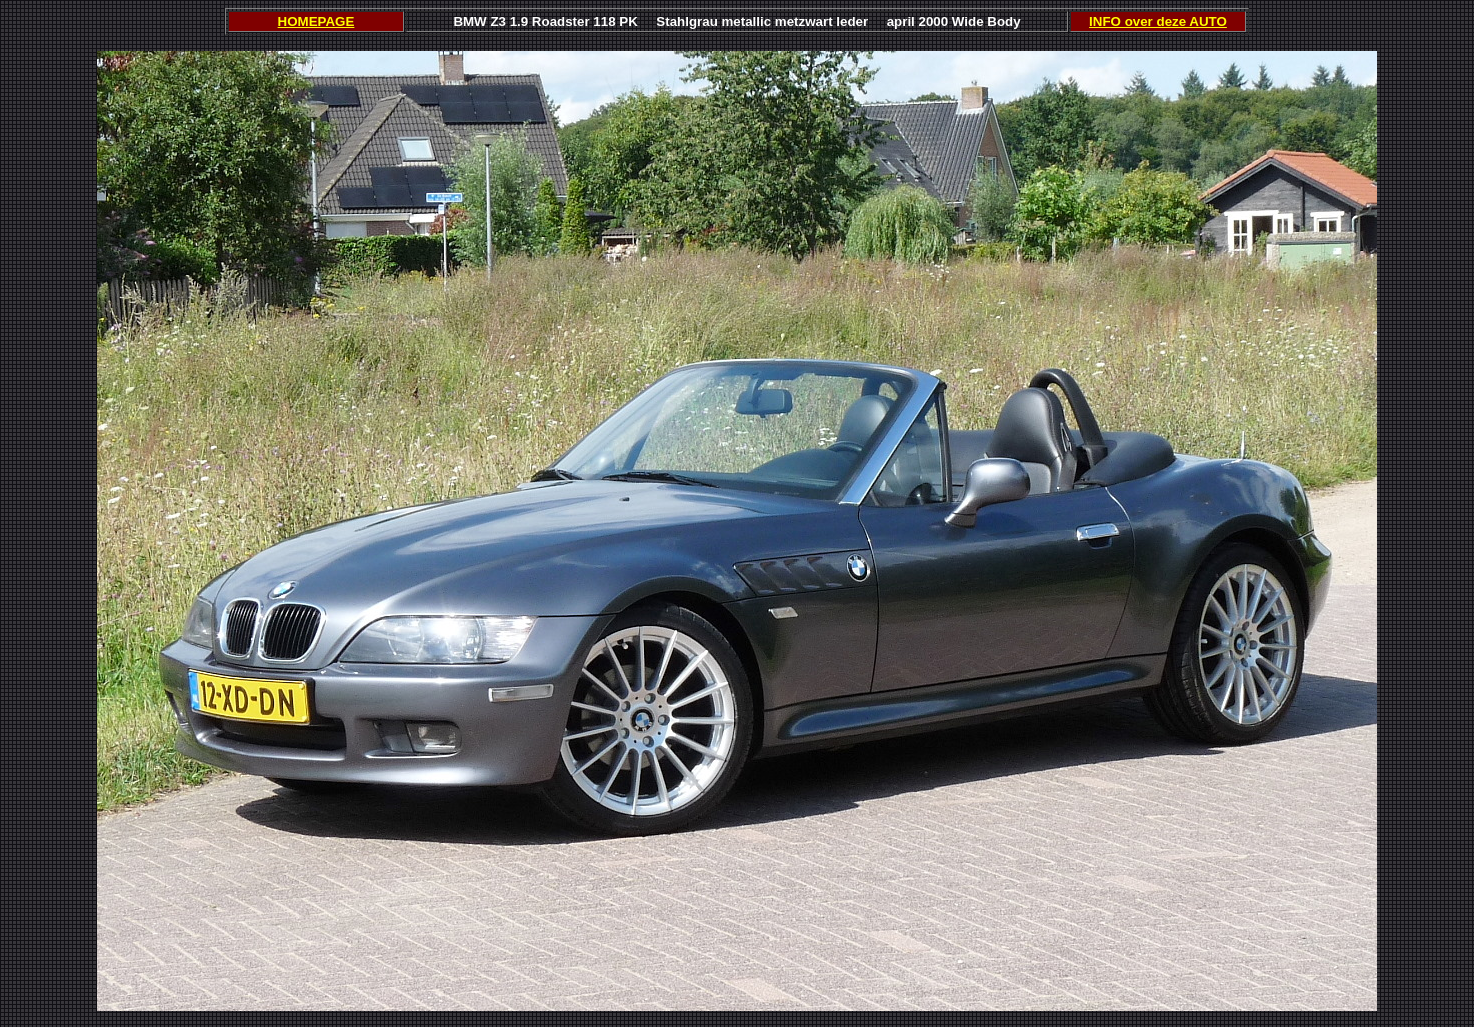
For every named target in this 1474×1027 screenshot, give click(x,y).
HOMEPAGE (316, 21)
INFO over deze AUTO (1158, 21)
